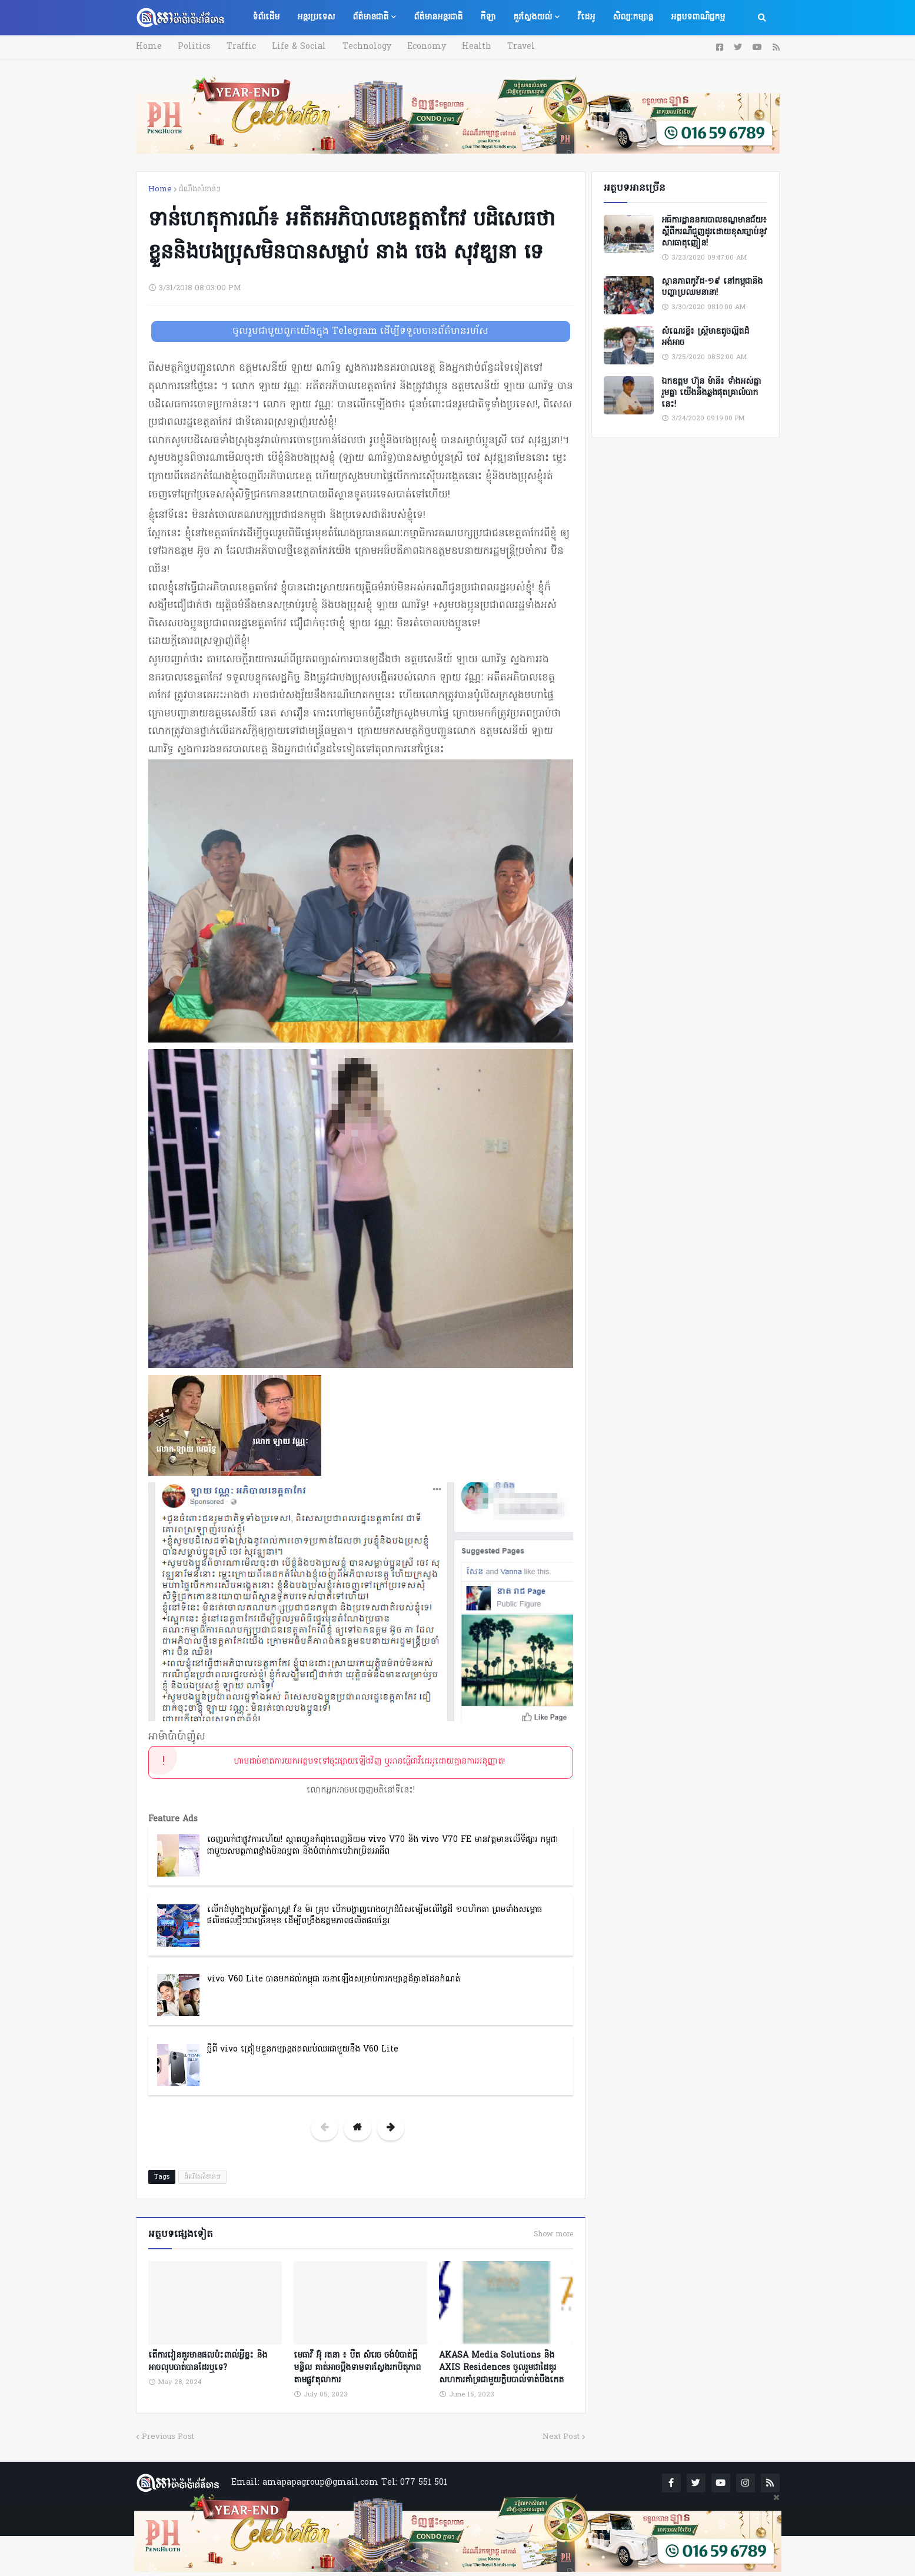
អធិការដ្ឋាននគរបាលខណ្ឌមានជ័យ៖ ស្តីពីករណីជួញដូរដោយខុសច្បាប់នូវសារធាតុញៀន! (714, 232)
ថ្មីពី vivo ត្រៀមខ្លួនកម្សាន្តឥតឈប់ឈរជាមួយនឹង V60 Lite (302, 2049)
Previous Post (168, 2435)
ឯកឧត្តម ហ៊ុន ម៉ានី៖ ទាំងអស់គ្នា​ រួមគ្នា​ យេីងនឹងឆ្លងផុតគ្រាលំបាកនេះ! (711, 393)
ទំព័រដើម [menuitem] (266, 17)
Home (149, 47)
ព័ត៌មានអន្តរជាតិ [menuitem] (438, 17)
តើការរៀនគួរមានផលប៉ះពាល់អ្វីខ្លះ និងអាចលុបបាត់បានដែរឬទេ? (207, 2360)
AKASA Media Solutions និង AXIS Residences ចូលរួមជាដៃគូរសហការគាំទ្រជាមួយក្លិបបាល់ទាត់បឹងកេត (501, 2366)
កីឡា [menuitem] (487, 17)
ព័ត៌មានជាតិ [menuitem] (370, 17)
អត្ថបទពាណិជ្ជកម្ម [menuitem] (698, 17)
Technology (361, 47)
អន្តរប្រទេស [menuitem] (316, 17)
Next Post (561, 2435)
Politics (193, 47)
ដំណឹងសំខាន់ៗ (200, 189)
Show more (553, 2234)
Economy (420, 47)
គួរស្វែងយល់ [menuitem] (532, 17)
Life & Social (295, 47)
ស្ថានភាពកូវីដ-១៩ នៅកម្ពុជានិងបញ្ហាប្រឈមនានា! (712, 287)
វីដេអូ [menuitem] (586, 17)
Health (469, 47)
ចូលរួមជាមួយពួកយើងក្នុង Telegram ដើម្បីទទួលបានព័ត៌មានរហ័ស (360, 331)
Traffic (239, 47)
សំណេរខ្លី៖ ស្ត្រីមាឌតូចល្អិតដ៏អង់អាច (705, 337)
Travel (512, 47)
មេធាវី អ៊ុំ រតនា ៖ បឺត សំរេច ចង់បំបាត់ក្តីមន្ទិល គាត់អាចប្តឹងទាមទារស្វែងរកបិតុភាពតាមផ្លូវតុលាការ (357, 2366)
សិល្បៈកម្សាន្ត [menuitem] (633, 17)
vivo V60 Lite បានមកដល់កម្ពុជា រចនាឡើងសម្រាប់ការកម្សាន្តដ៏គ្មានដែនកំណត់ (333, 1979)
